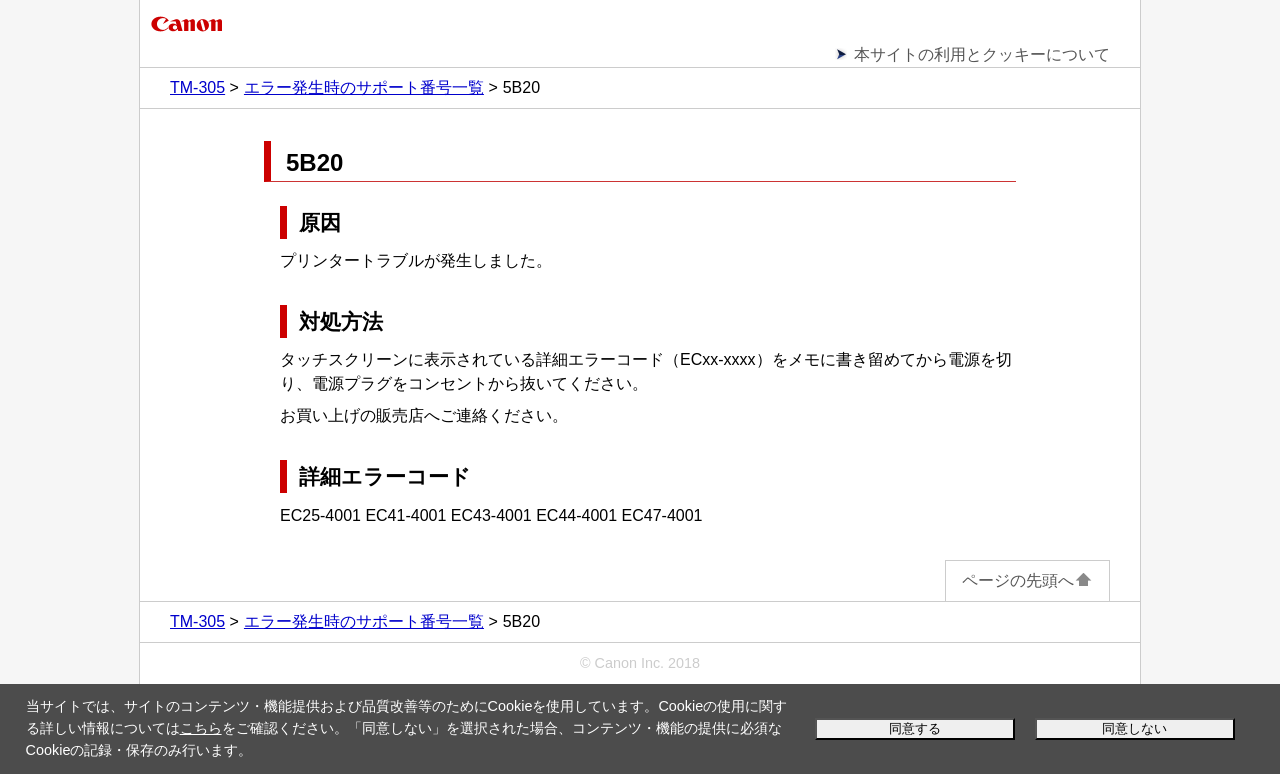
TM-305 (197, 87)
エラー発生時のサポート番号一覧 (364, 87)
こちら (201, 728)
